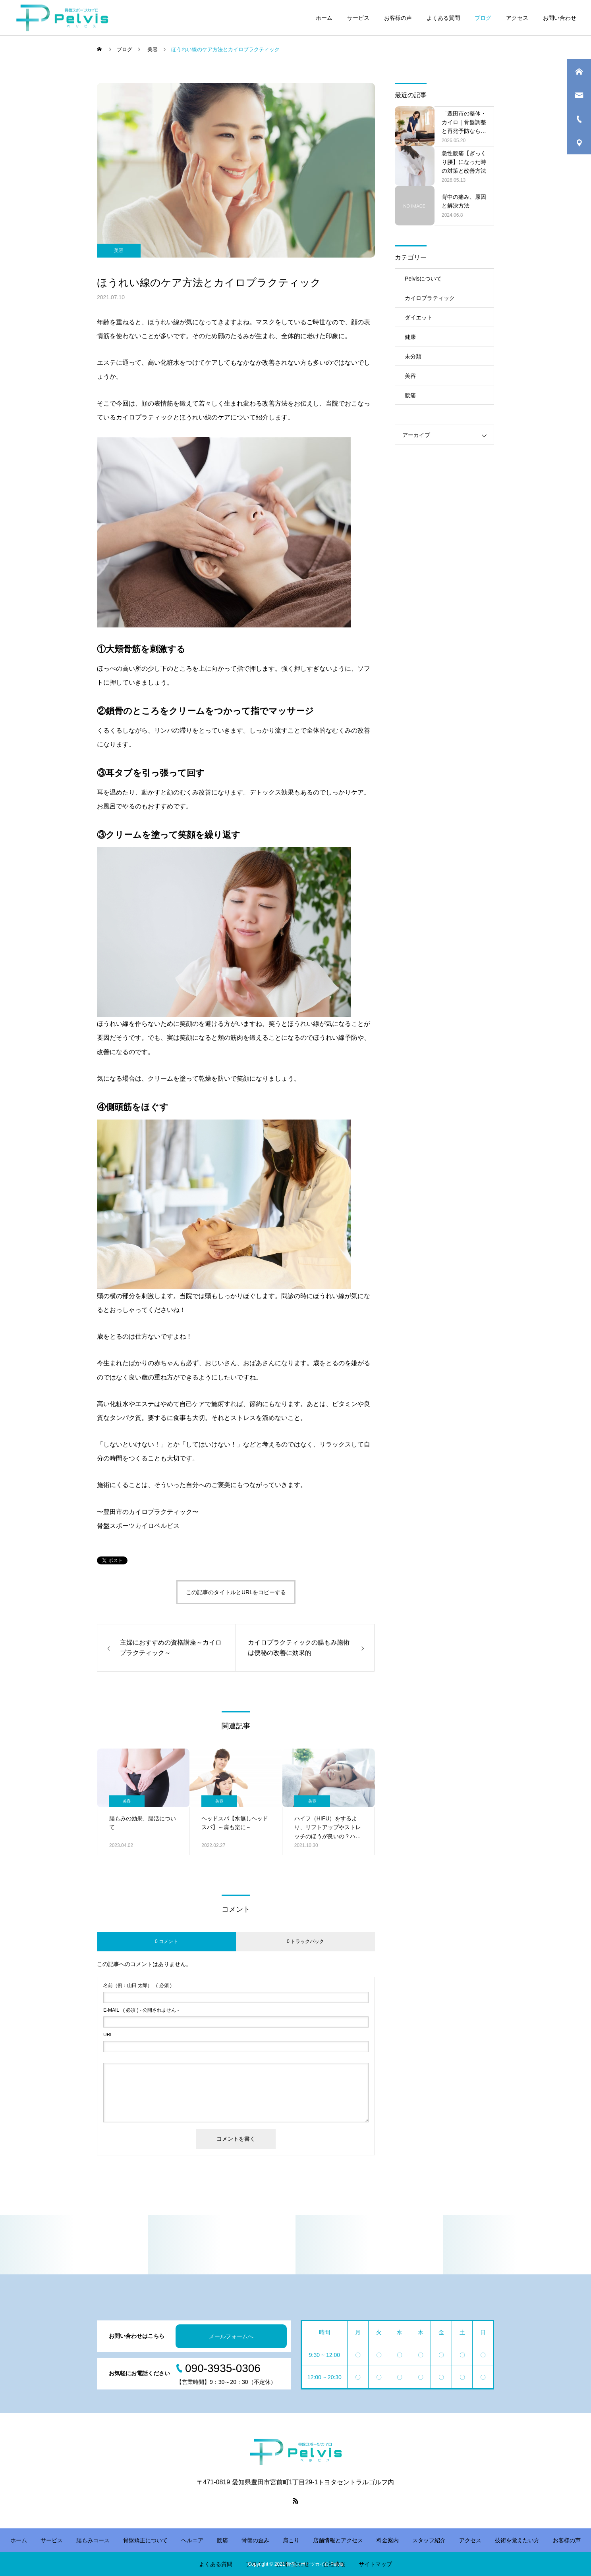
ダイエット (419, 317)
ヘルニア (192, 2540)
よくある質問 (443, 18)
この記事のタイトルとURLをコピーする (236, 1592)
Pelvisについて (423, 278)
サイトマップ (375, 2564)
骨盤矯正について (145, 2540)
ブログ (483, 18)
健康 (410, 337)
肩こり (291, 2540)
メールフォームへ (231, 2336)
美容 (119, 250)
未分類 (413, 356)
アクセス (517, 18)
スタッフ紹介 (429, 2540)
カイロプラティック (430, 298)
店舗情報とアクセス (338, 2540)
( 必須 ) (137, 1985)
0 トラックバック (305, 1941)
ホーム (324, 18)
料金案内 (388, 2540)
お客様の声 (398, 18)
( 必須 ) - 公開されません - (141, 2010)
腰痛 (410, 395)
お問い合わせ (559, 18)
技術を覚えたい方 (517, 2540)
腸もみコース (93, 2540)
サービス (358, 18)
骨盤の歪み (255, 2540)
